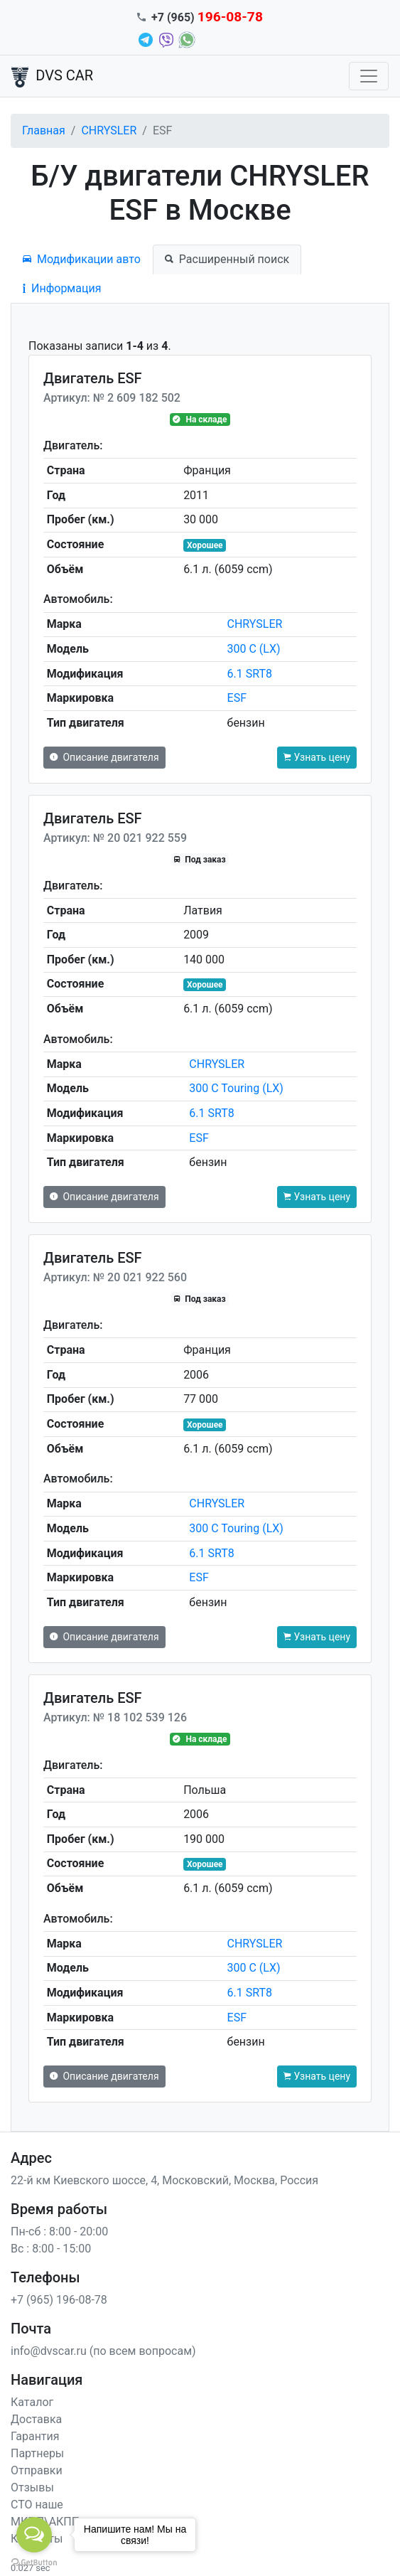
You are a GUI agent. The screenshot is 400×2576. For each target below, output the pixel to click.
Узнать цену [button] (316, 757)
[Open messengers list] (34, 2535)
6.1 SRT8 (249, 673)
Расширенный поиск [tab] (227, 259)
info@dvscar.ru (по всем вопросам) (103, 2351)
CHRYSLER (108, 130)
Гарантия (35, 2436)
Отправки (37, 2470)
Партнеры (37, 2453)
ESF (237, 698)
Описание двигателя (104, 757)
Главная (43, 130)
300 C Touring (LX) (236, 1088)
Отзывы (32, 2487)
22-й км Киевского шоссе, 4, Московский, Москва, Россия (164, 2180)
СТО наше (37, 2504)
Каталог (32, 2402)
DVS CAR (52, 76)
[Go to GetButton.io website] (34, 2562)
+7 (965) (207, 17)
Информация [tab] (62, 288)
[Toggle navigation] (369, 76)
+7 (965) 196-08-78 (59, 2300)
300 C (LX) (254, 649)
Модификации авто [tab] (82, 259)
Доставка (36, 2419)
